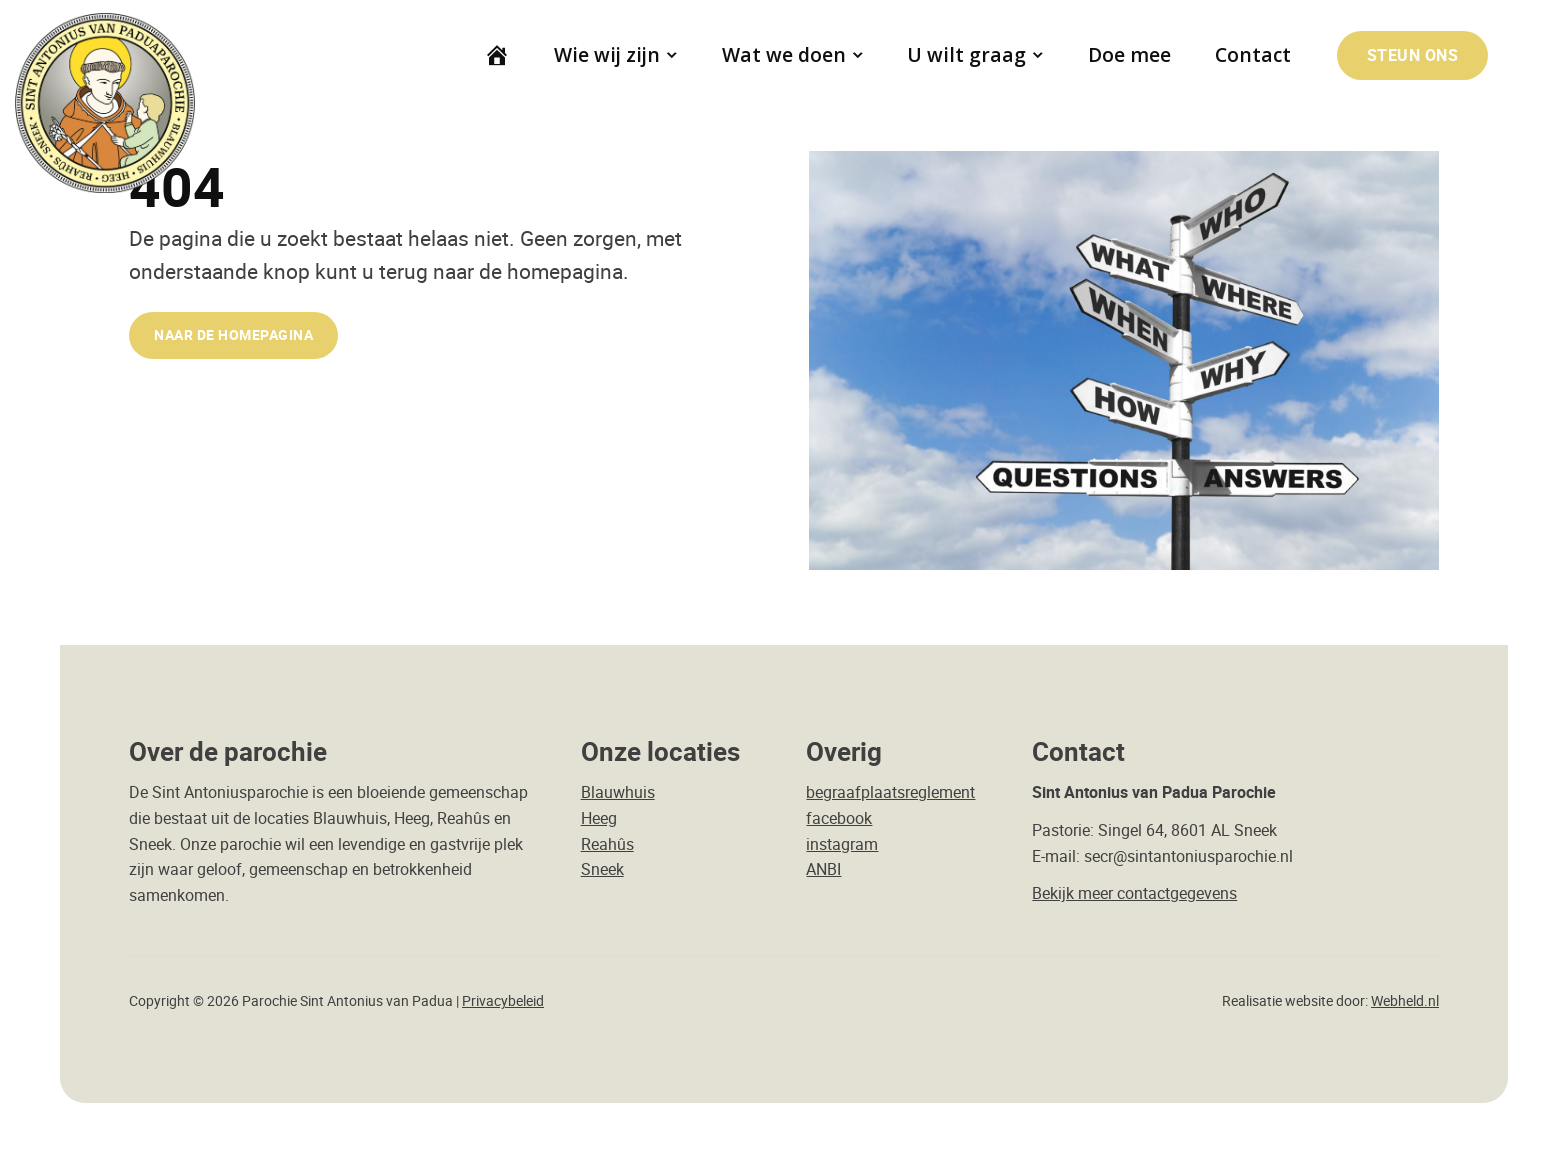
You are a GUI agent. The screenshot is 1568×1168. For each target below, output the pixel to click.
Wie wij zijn (607, 54)
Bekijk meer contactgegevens (1134, 893)
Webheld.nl (1405, 1001)
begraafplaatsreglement (890, 792)
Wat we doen (784, 54)
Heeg (599, 818)
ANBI (823, 869)
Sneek (602, 869)
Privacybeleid (503, 1001)
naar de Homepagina (233, 334)
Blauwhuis (618, 792)
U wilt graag (967, 54)
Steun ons (1413, 55)
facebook (839, 818)
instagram (842, 844)
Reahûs (607, 844)
